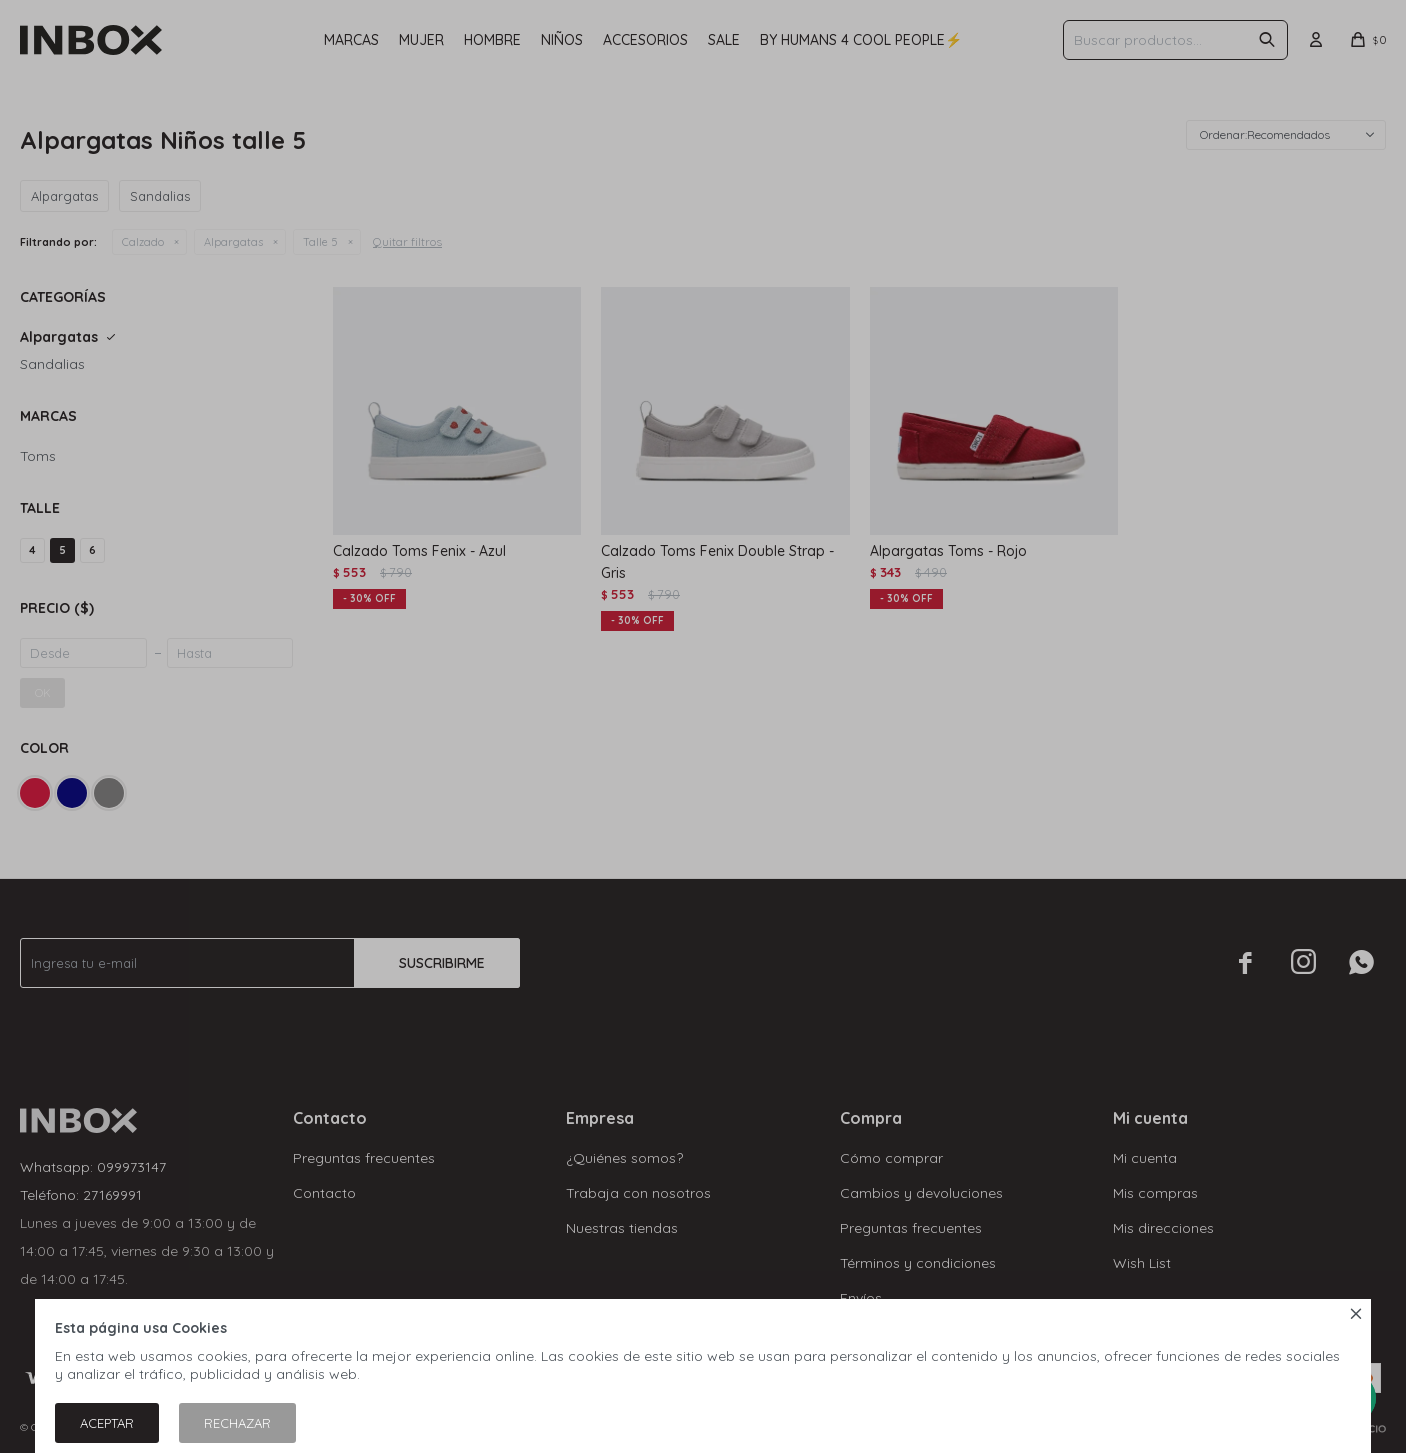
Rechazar (237, 1423)
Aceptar (107, 1423)
